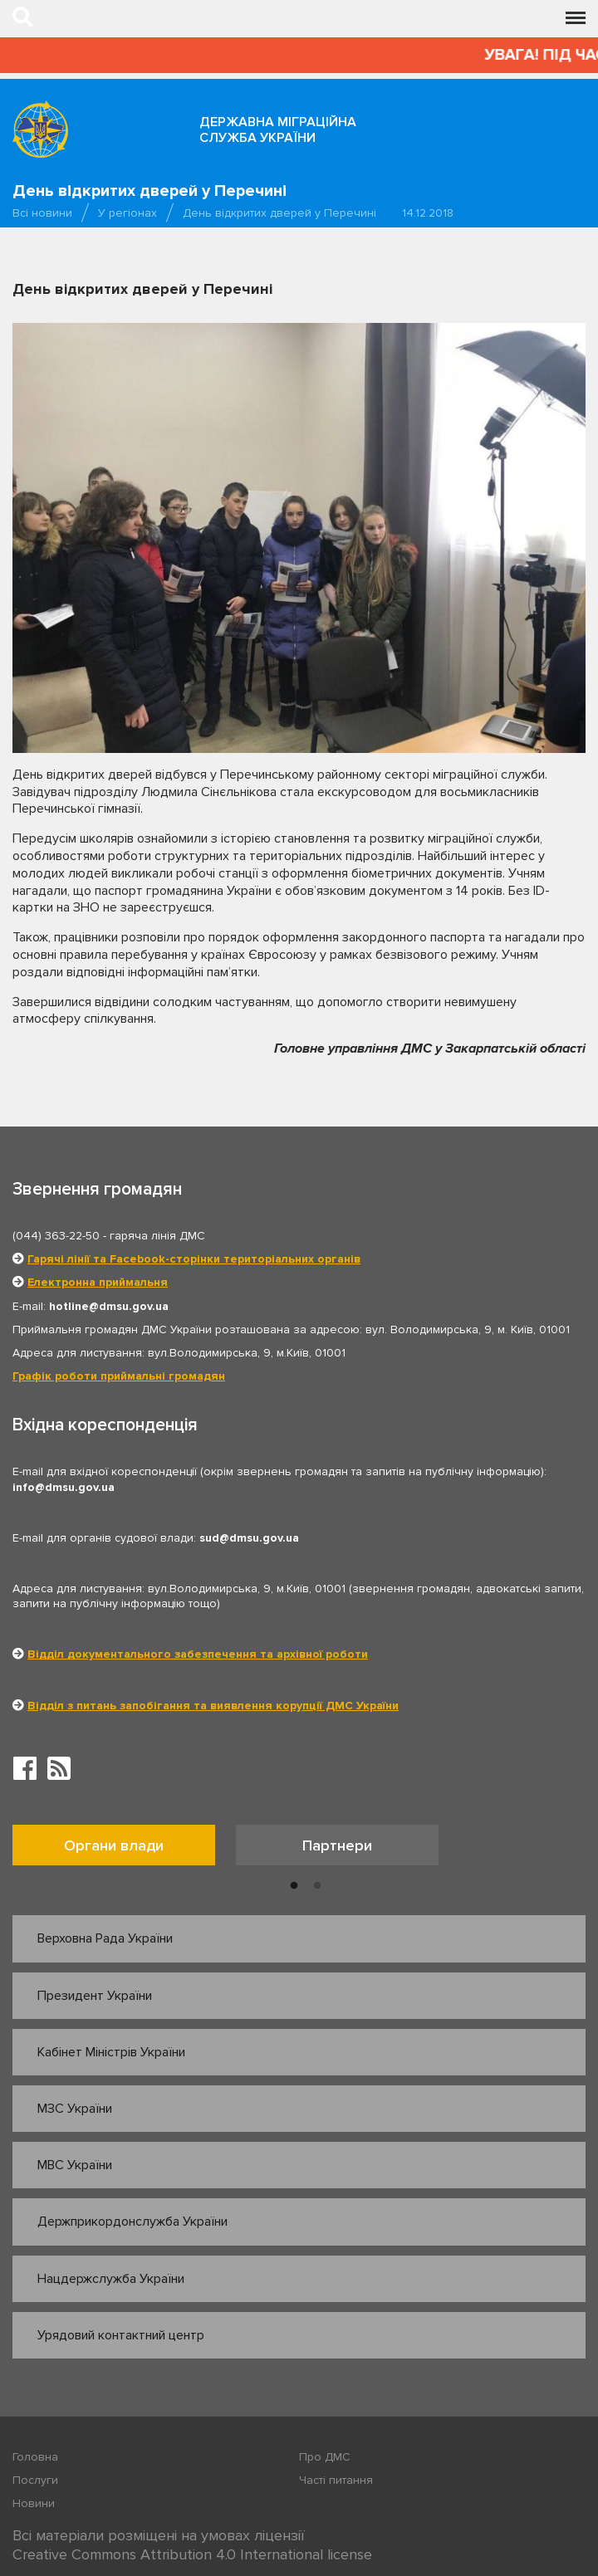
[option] (124, 1849)
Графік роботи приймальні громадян (118, 1376)
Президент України (94, 1995)
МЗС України (74, 2108)
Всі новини (42, 213)
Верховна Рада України (105, 1938)
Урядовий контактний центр (120, 2335)
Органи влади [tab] (114, 1845)
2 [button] (317, 1886)
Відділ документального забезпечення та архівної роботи (197, 1654)
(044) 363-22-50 (56, 1236)
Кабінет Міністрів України (111, 2052)
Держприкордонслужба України (132, 2221)
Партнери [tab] (337, 1845)
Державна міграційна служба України (277, 130)
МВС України (74, 2165)
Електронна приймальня (97, 1282)
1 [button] (294, 1886)
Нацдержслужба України (110, 2278)
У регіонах (127, 213)
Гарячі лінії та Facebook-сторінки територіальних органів (193, 1259)
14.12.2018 (427, 213)
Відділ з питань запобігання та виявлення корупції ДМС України (213, 1706)
